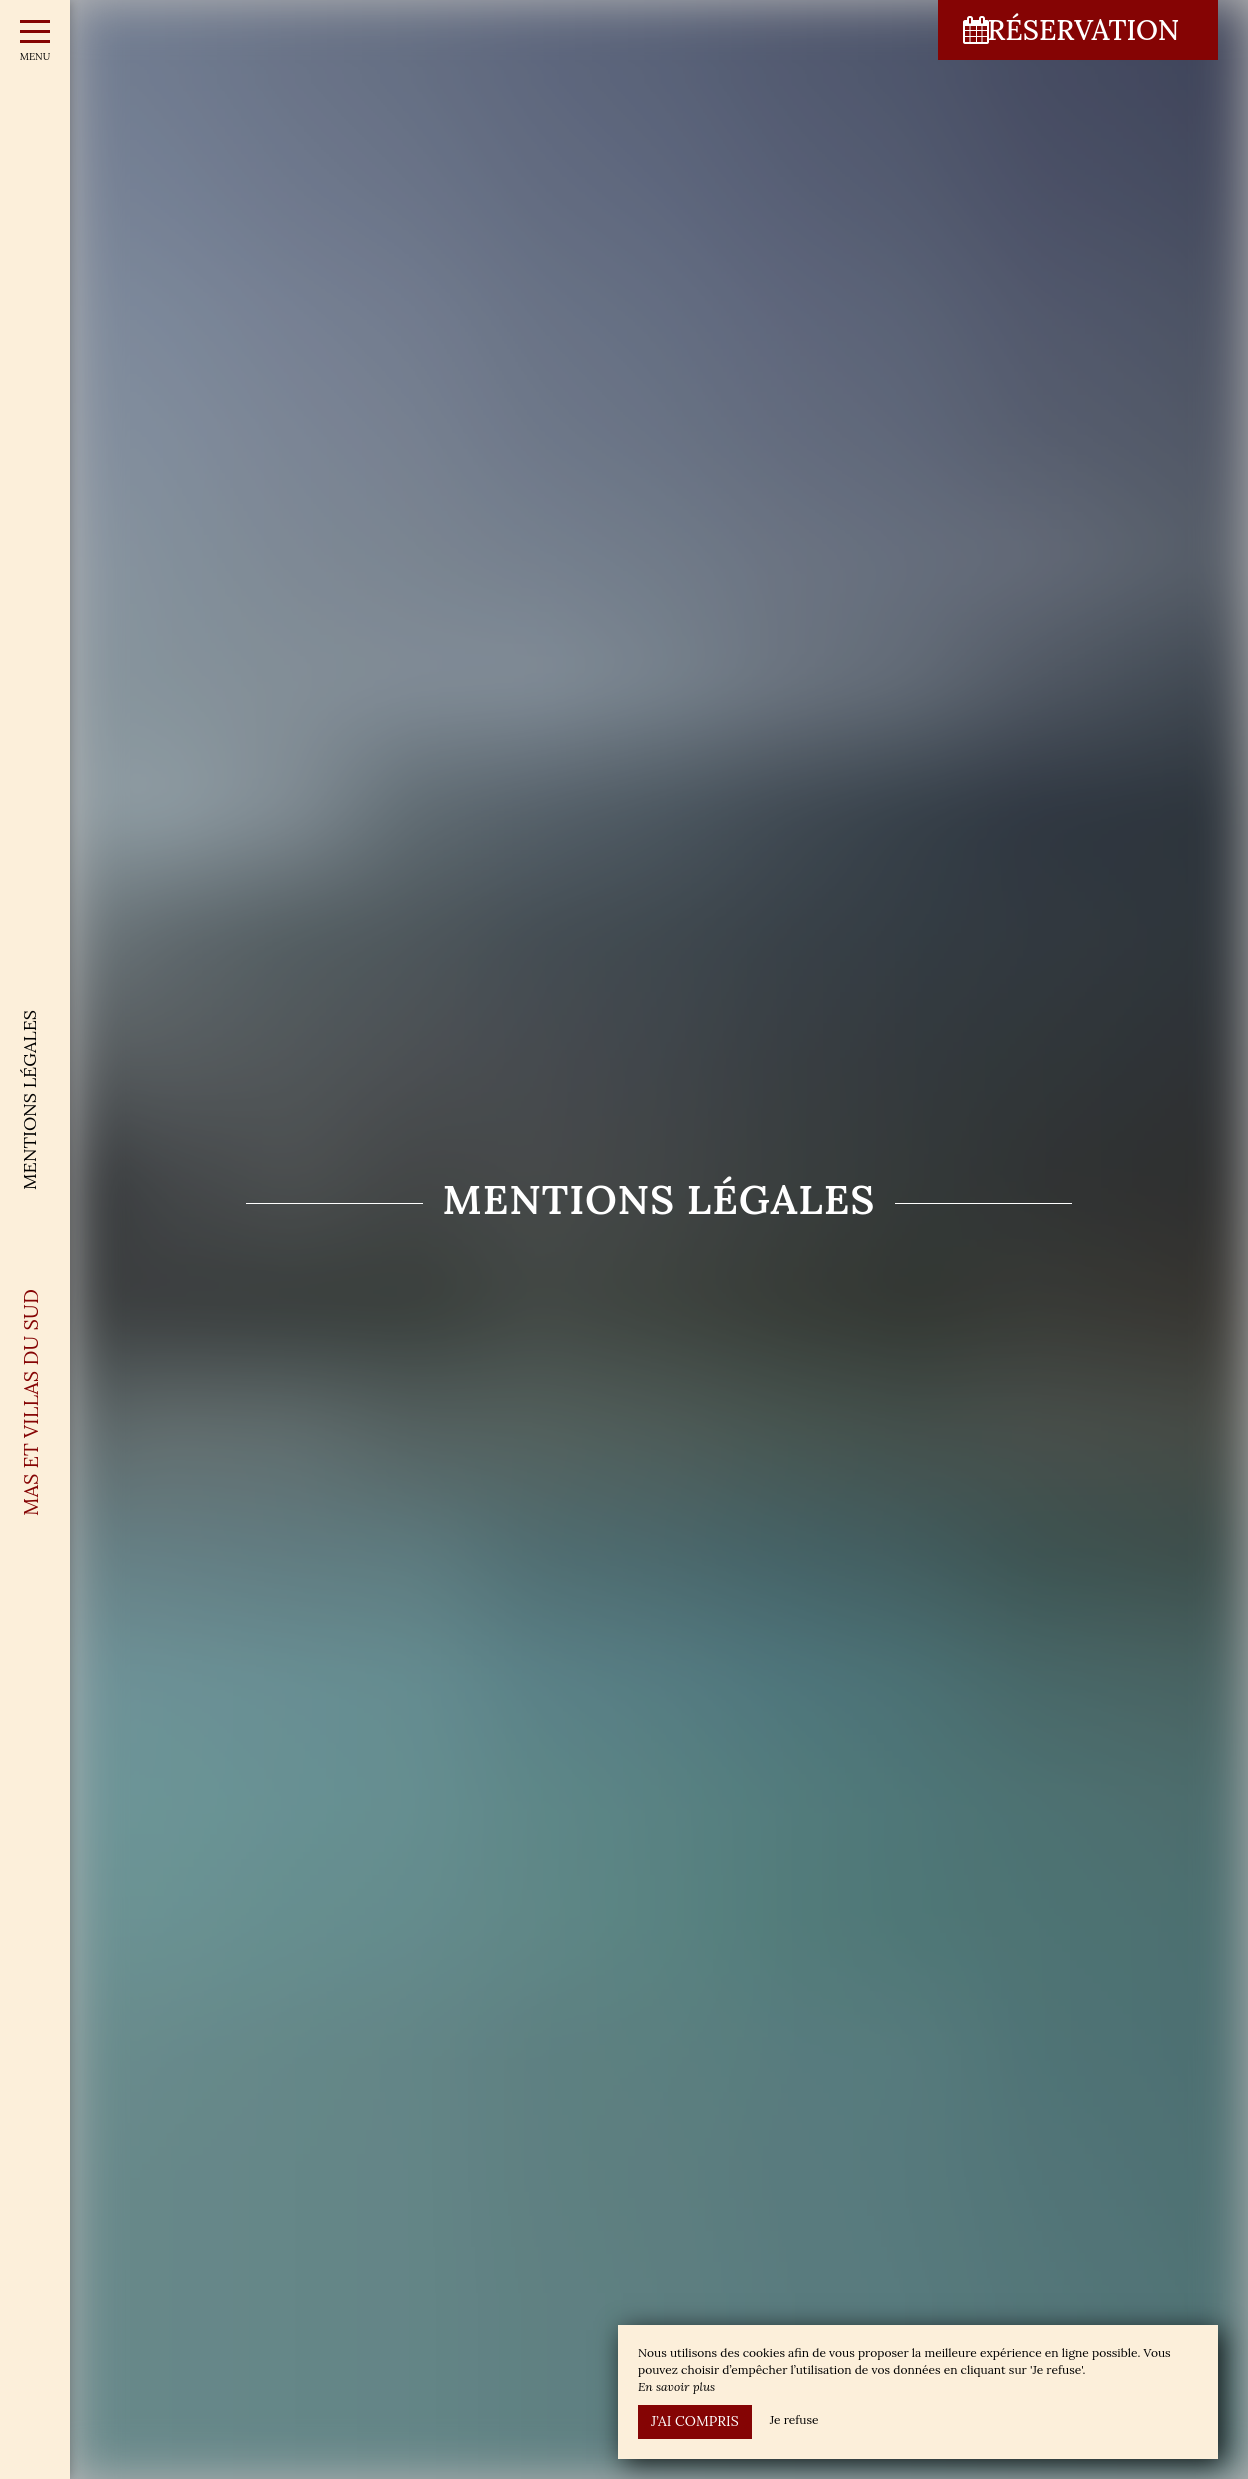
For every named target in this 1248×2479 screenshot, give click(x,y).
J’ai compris (695, 2421)
